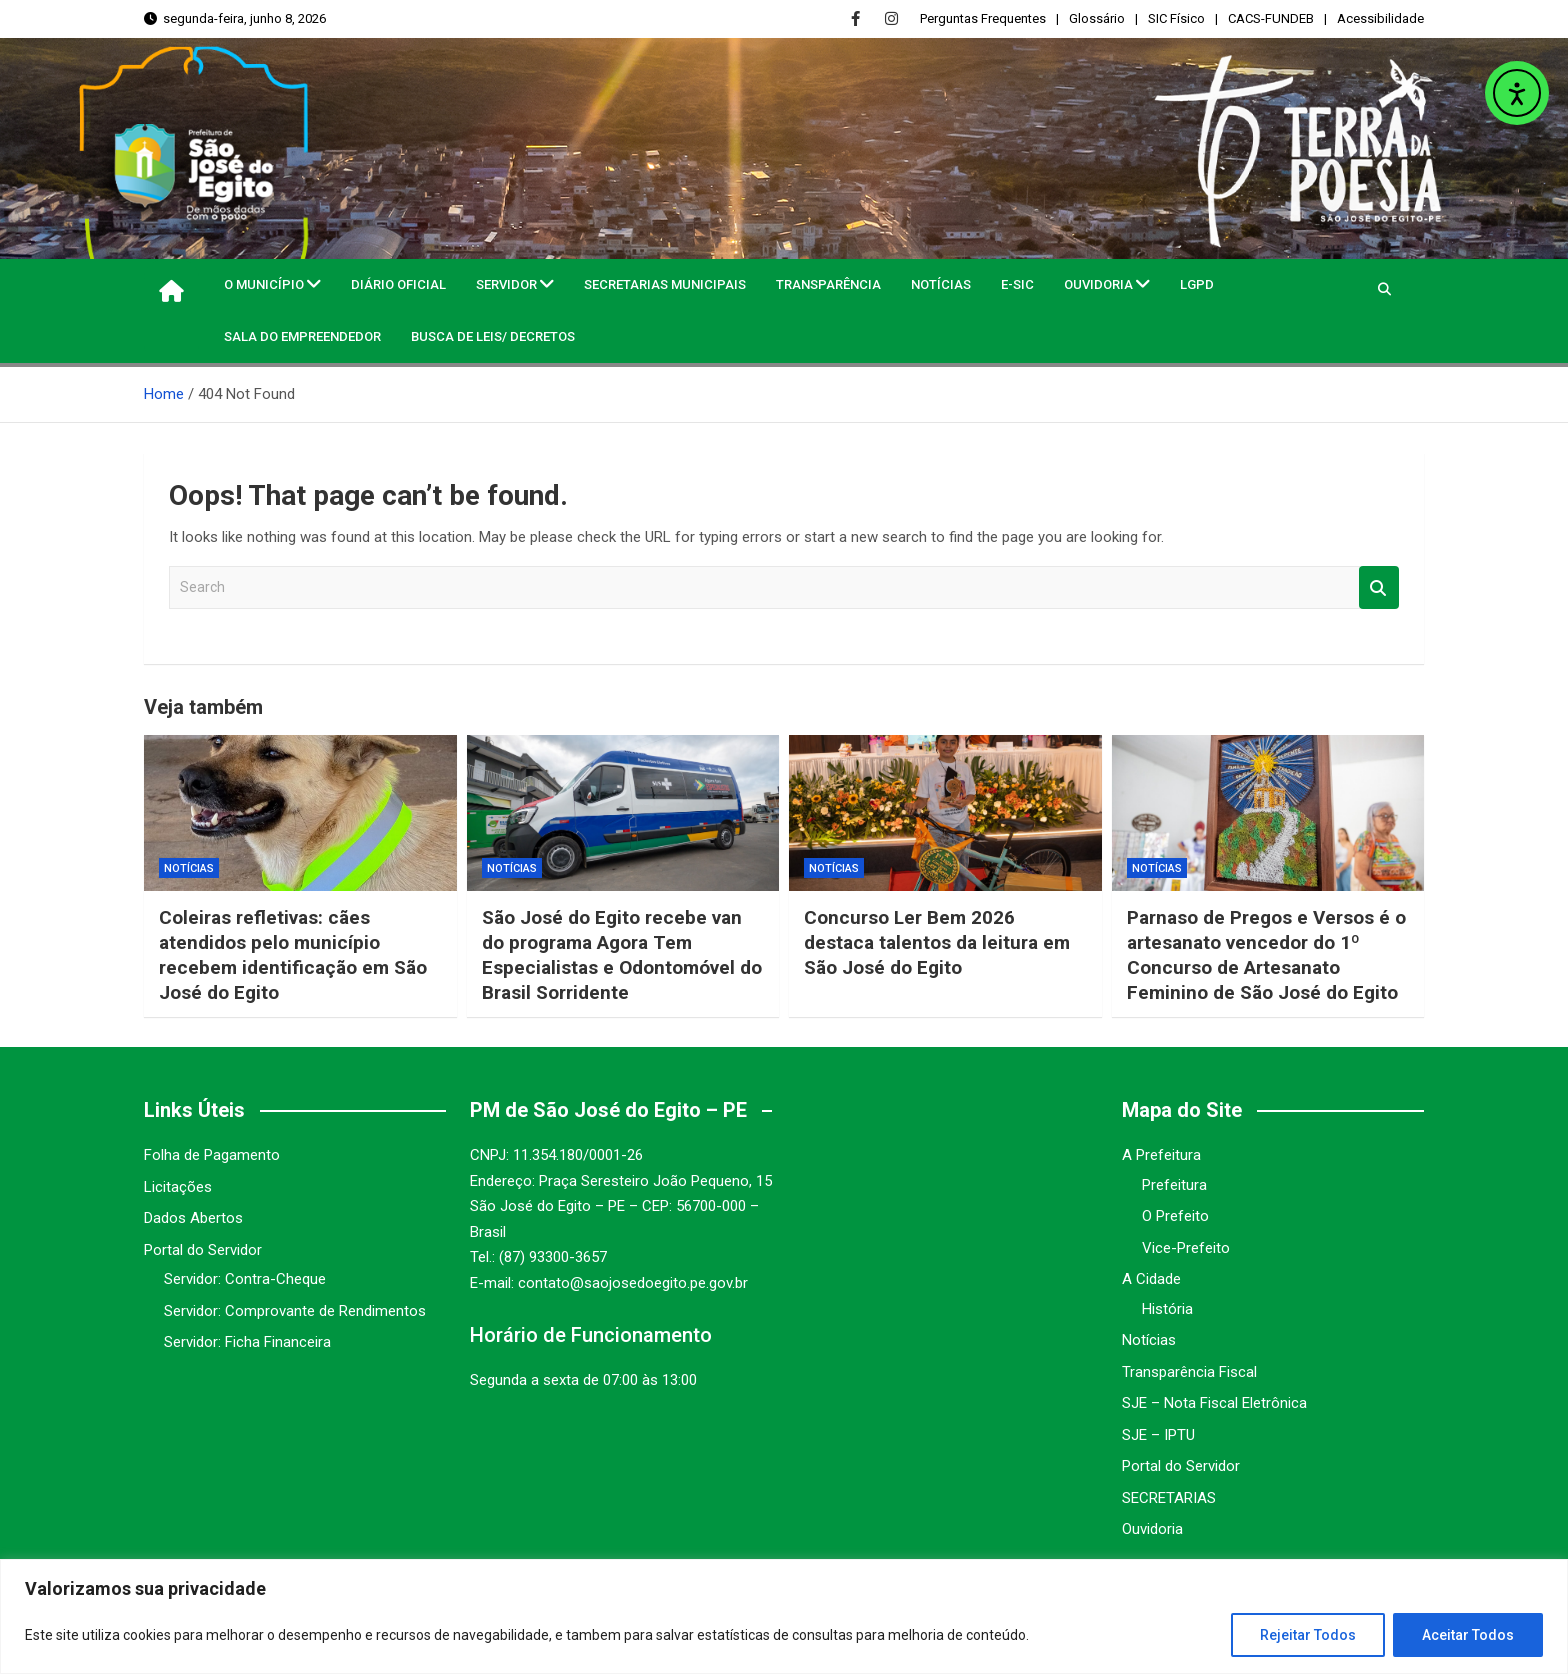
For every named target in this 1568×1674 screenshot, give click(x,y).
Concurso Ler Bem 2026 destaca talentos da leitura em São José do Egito (937, 942)
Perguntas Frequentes (983, 18)
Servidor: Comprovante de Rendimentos (295, 1311)
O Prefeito (1175, 1216)
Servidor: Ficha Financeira (247, 1342)
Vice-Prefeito (1186, 1248)
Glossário (1097, 18)
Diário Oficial (398, 284)
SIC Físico (1176, 18)
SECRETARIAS (1169, 1498)
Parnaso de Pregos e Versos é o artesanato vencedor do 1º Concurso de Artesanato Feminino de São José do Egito (1266, 954)
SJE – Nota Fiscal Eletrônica (1214, 1403)
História (1167, 1309)
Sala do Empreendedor (302, 336)
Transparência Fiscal (1189, 1372)
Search (1379, 587)
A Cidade (1151, 1279)
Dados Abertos (193, 1218)
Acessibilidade (1380, 18)
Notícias (941, 284)
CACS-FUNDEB (1271, 18)
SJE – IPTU (1158, 1435)
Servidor (506, 284)
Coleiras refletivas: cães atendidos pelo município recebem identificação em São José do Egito (294, 954)
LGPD (1197, 284)
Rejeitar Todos (1308, 1635)
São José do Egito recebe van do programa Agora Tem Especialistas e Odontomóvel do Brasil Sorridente (622, 954)
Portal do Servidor (203, 1250)
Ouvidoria (1098, 284)
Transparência (828, 284)
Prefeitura (1174, 1185)
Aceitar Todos (1468, 1635)
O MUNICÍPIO (264, 284)
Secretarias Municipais (665, 284)
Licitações (178, 1187)
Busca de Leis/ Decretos (493, 336)
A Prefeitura (1161, 1155)
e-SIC (1017, 284)
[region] (784, 1616)
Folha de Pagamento (212, 1155)
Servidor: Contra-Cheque (245, 1279)
